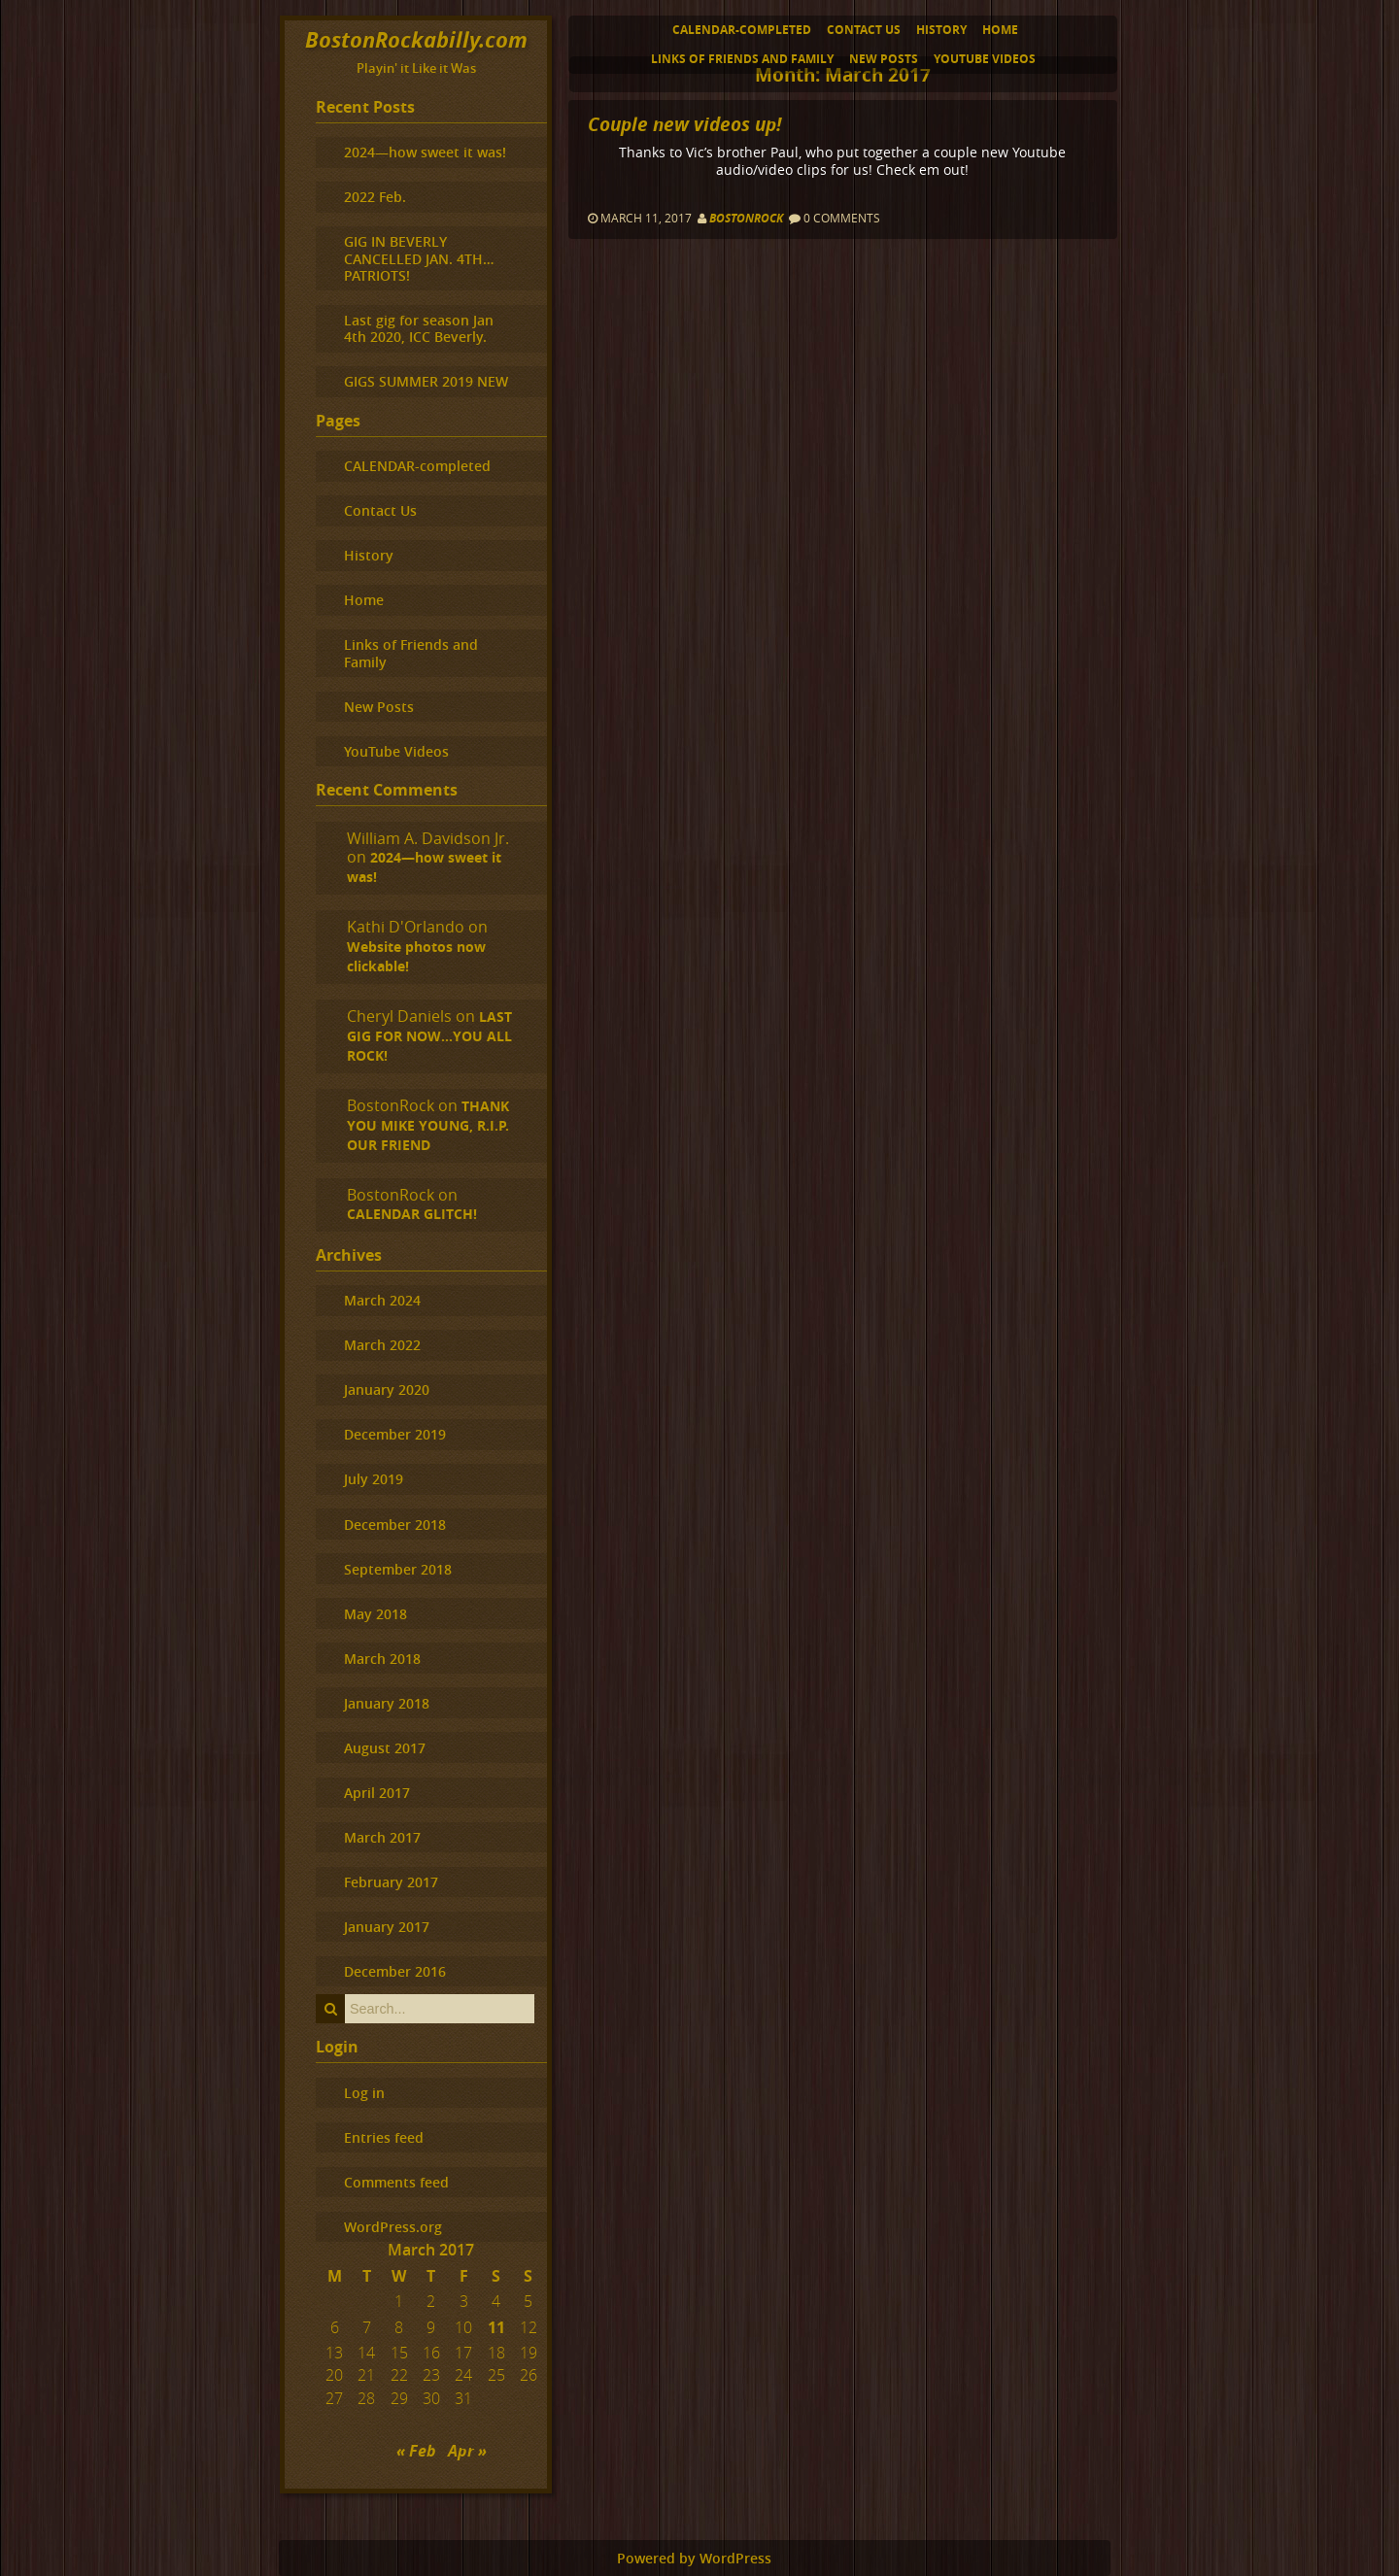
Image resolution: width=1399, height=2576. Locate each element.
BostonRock (746, 218)
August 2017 (385, 1748)
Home (1000, 29)
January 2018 (386, 1703)
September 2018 (398, 1569)
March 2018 (382, 1658)
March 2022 (382, 1345)
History (941, 29)
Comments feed (396, 2182)
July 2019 (373, 1479)
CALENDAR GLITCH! (412, 1214)
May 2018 (375, 1614)
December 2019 (395, 1434)
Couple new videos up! (684, 124)
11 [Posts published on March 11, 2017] (496, 2327)
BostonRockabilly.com (416, 39)
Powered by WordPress (694, 2558)
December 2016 (395, 1971)
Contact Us (864, 29)
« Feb (416, 2450)
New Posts (883, 59)
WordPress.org (393, 2227)
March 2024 (382, 1300)
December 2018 (395, 1524)
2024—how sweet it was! (425, 152)
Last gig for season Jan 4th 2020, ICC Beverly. (419, 328)
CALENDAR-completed (741, 29)
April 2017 (377, 1792)
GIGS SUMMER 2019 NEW (426, 381)
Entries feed (384, 2137)
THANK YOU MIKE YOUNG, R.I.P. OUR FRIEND (428, 1126)
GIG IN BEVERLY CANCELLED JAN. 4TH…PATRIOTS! (419, 258)
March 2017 (382, 1837)
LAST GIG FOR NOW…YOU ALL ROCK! (429, 1036)
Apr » (467, 2450)
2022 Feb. (375, 196)
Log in (364, 2093)
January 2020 (386, 1389)
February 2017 (391, 1882)
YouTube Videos (985, 59)
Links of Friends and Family (742, 59)
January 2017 (386, 1926)
